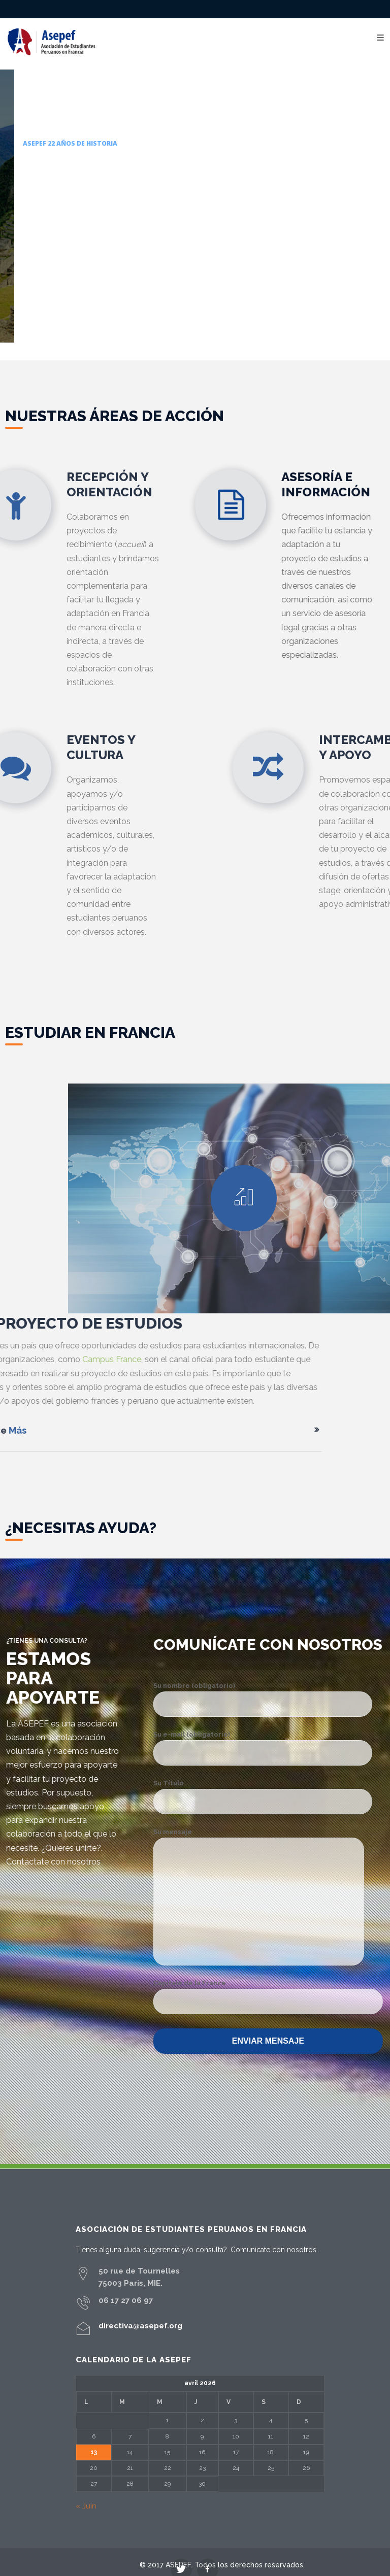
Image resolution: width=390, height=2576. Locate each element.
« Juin (86, 2506)
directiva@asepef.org (140, 2325)
